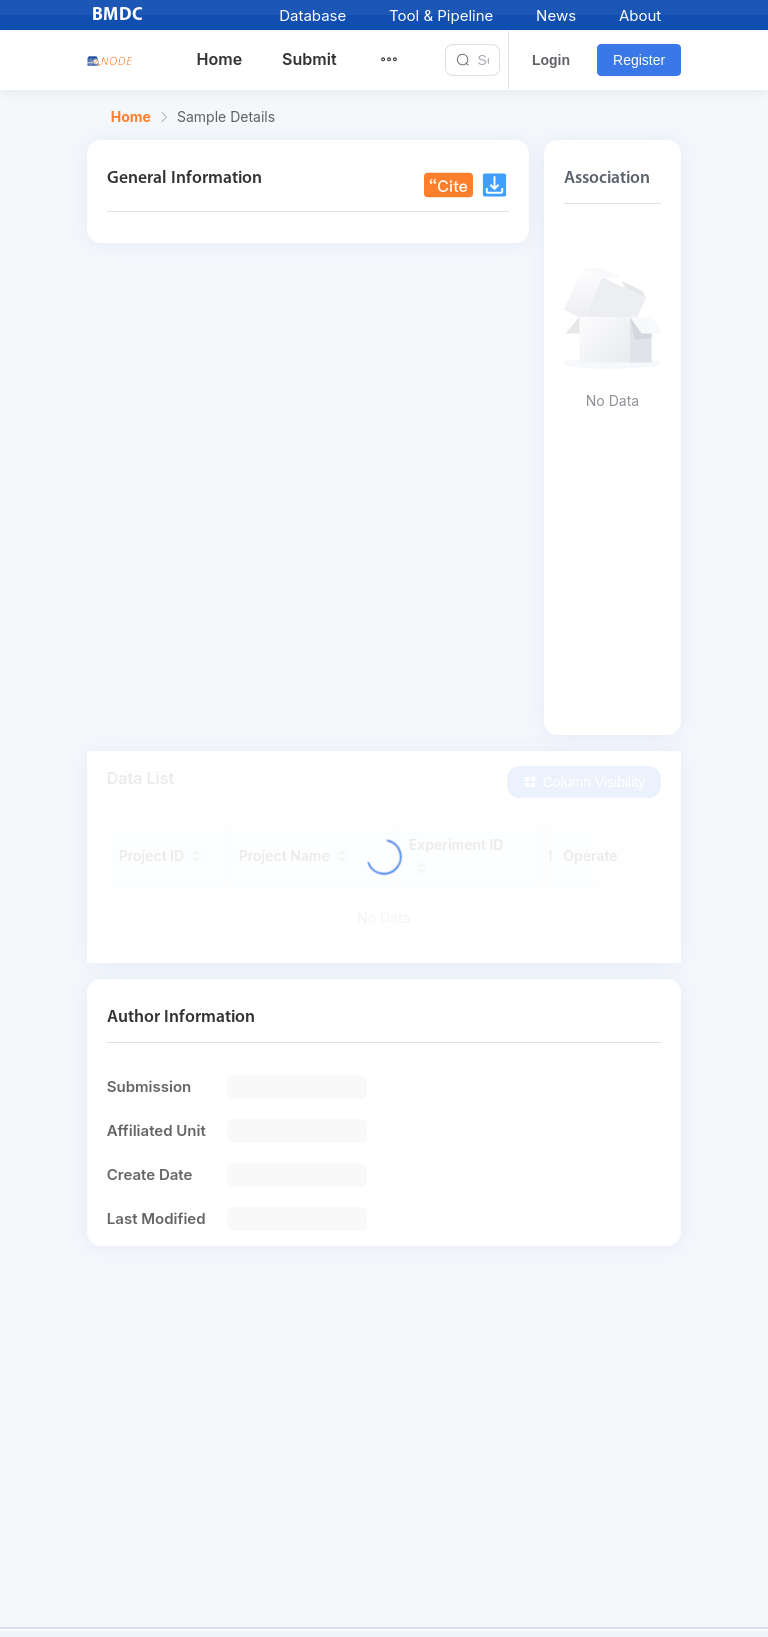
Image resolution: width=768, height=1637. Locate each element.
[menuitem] (401, 60)
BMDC (118, 15)
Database (312, 15)
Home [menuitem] (220, 59)
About (640, 15)
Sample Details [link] (226, 117)
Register (639, 60)
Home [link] (131, 117)
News (556, 15)
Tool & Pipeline (441, 15)
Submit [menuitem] (309, 59)
